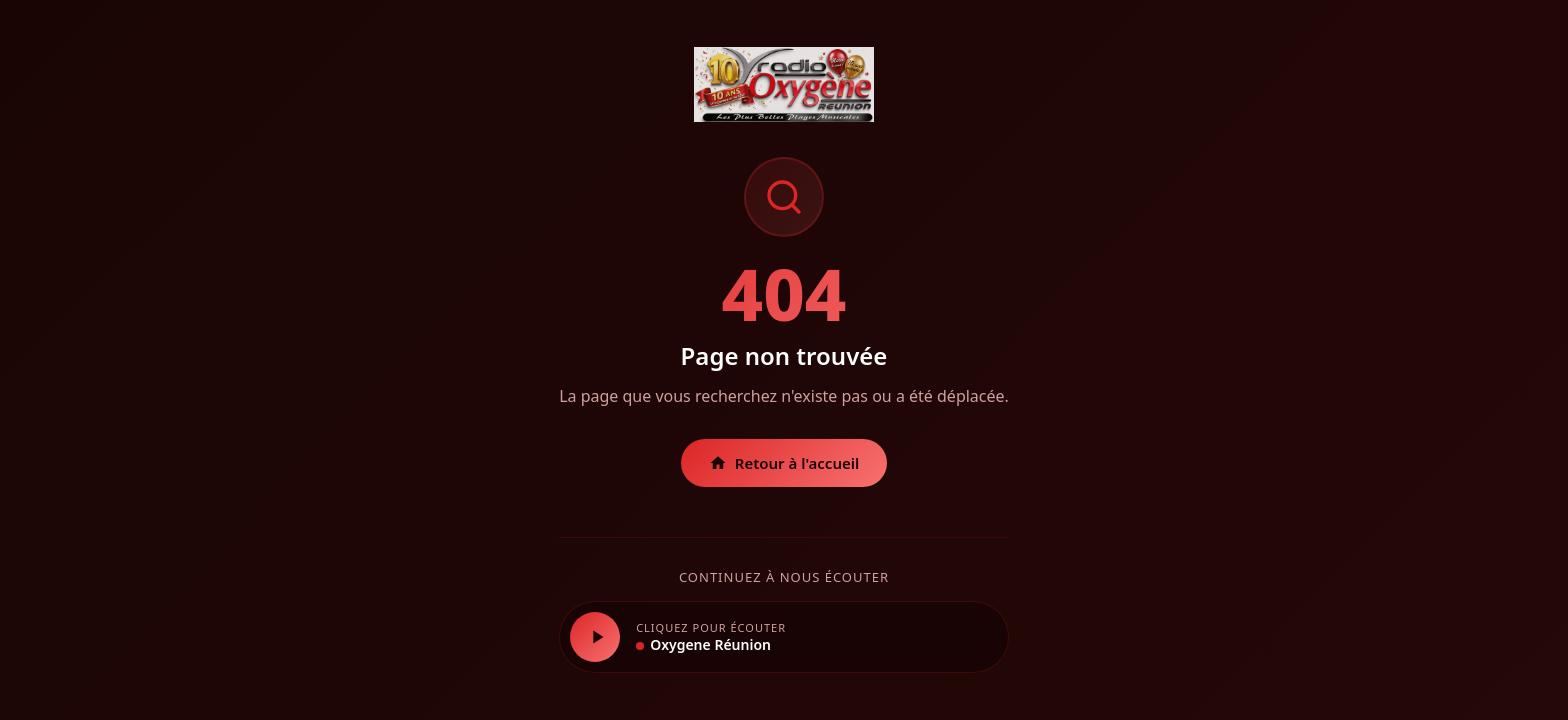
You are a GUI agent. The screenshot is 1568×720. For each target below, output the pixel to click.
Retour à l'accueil (784, 463)
